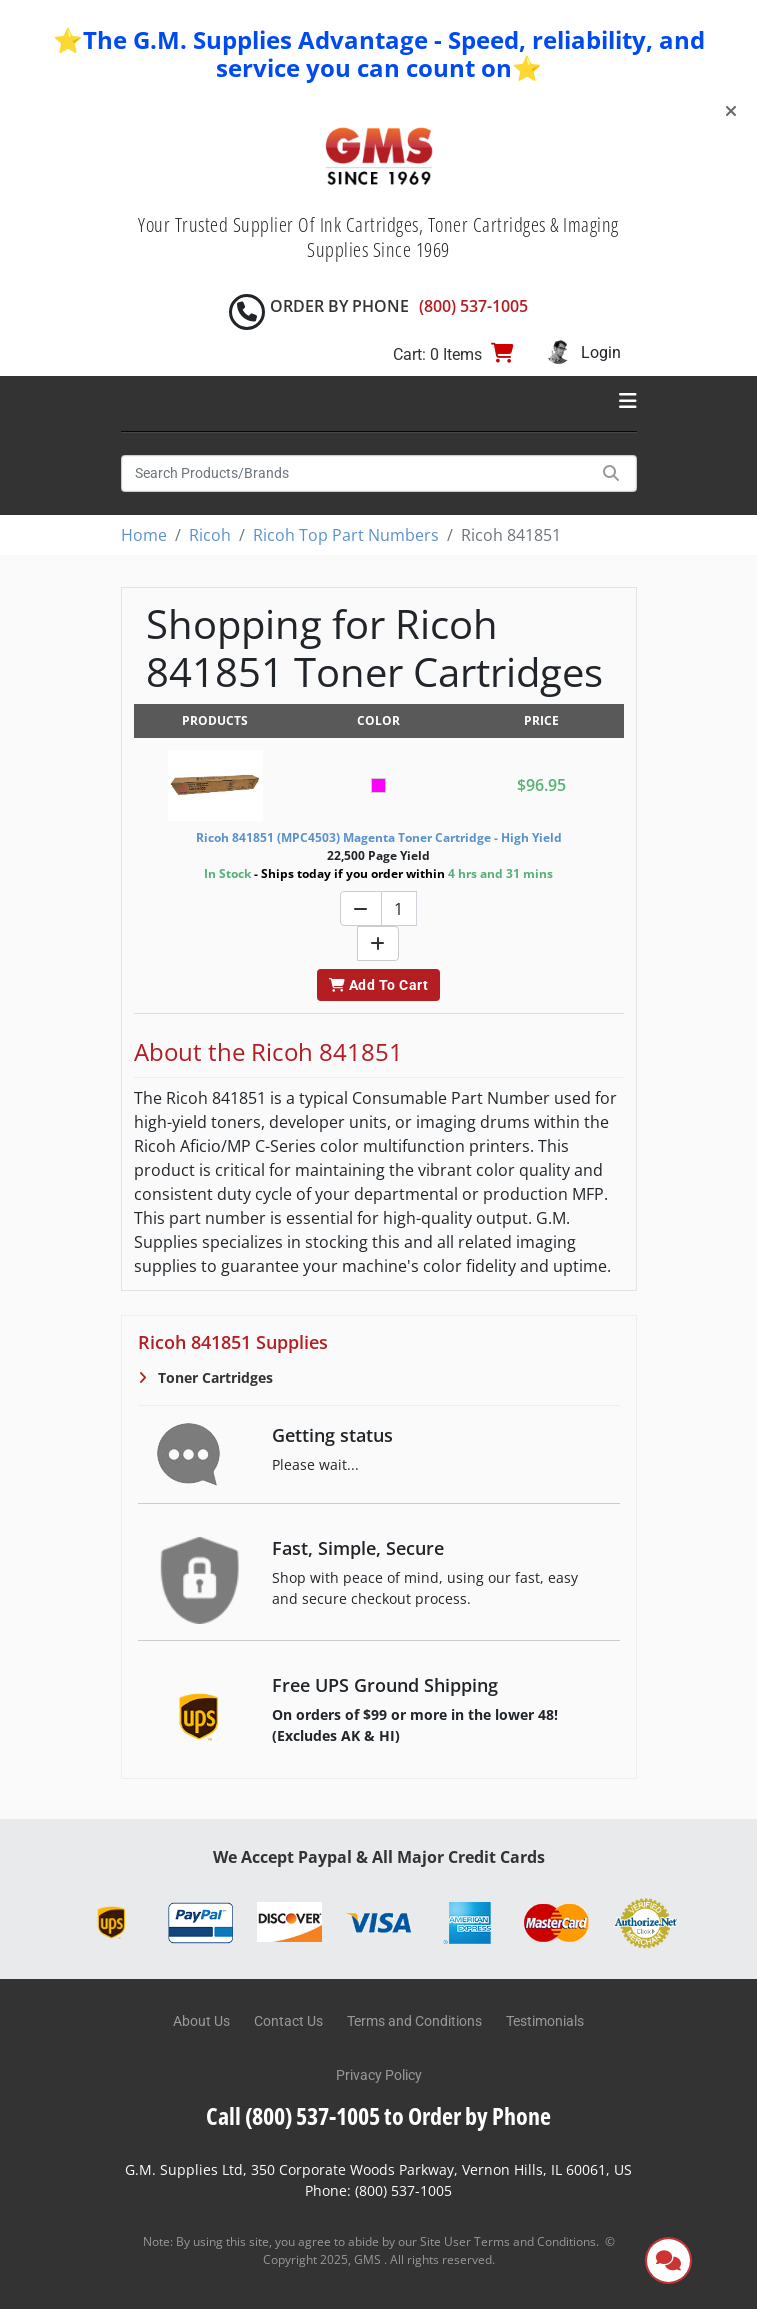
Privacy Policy (379, 2075)
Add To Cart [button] (378, 985)
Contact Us (288, 2021)
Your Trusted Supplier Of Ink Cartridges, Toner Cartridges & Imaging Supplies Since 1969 (378, 237)
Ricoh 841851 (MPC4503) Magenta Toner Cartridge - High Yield (379, 837)
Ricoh (210, 535)
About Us (201, 2021)
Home (144, 535)
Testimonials (545, 2021)
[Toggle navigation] (628, 401)
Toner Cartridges (213, 1377)
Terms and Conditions (414, 2021)
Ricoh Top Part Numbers (346, 535)
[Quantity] (399, 908)
